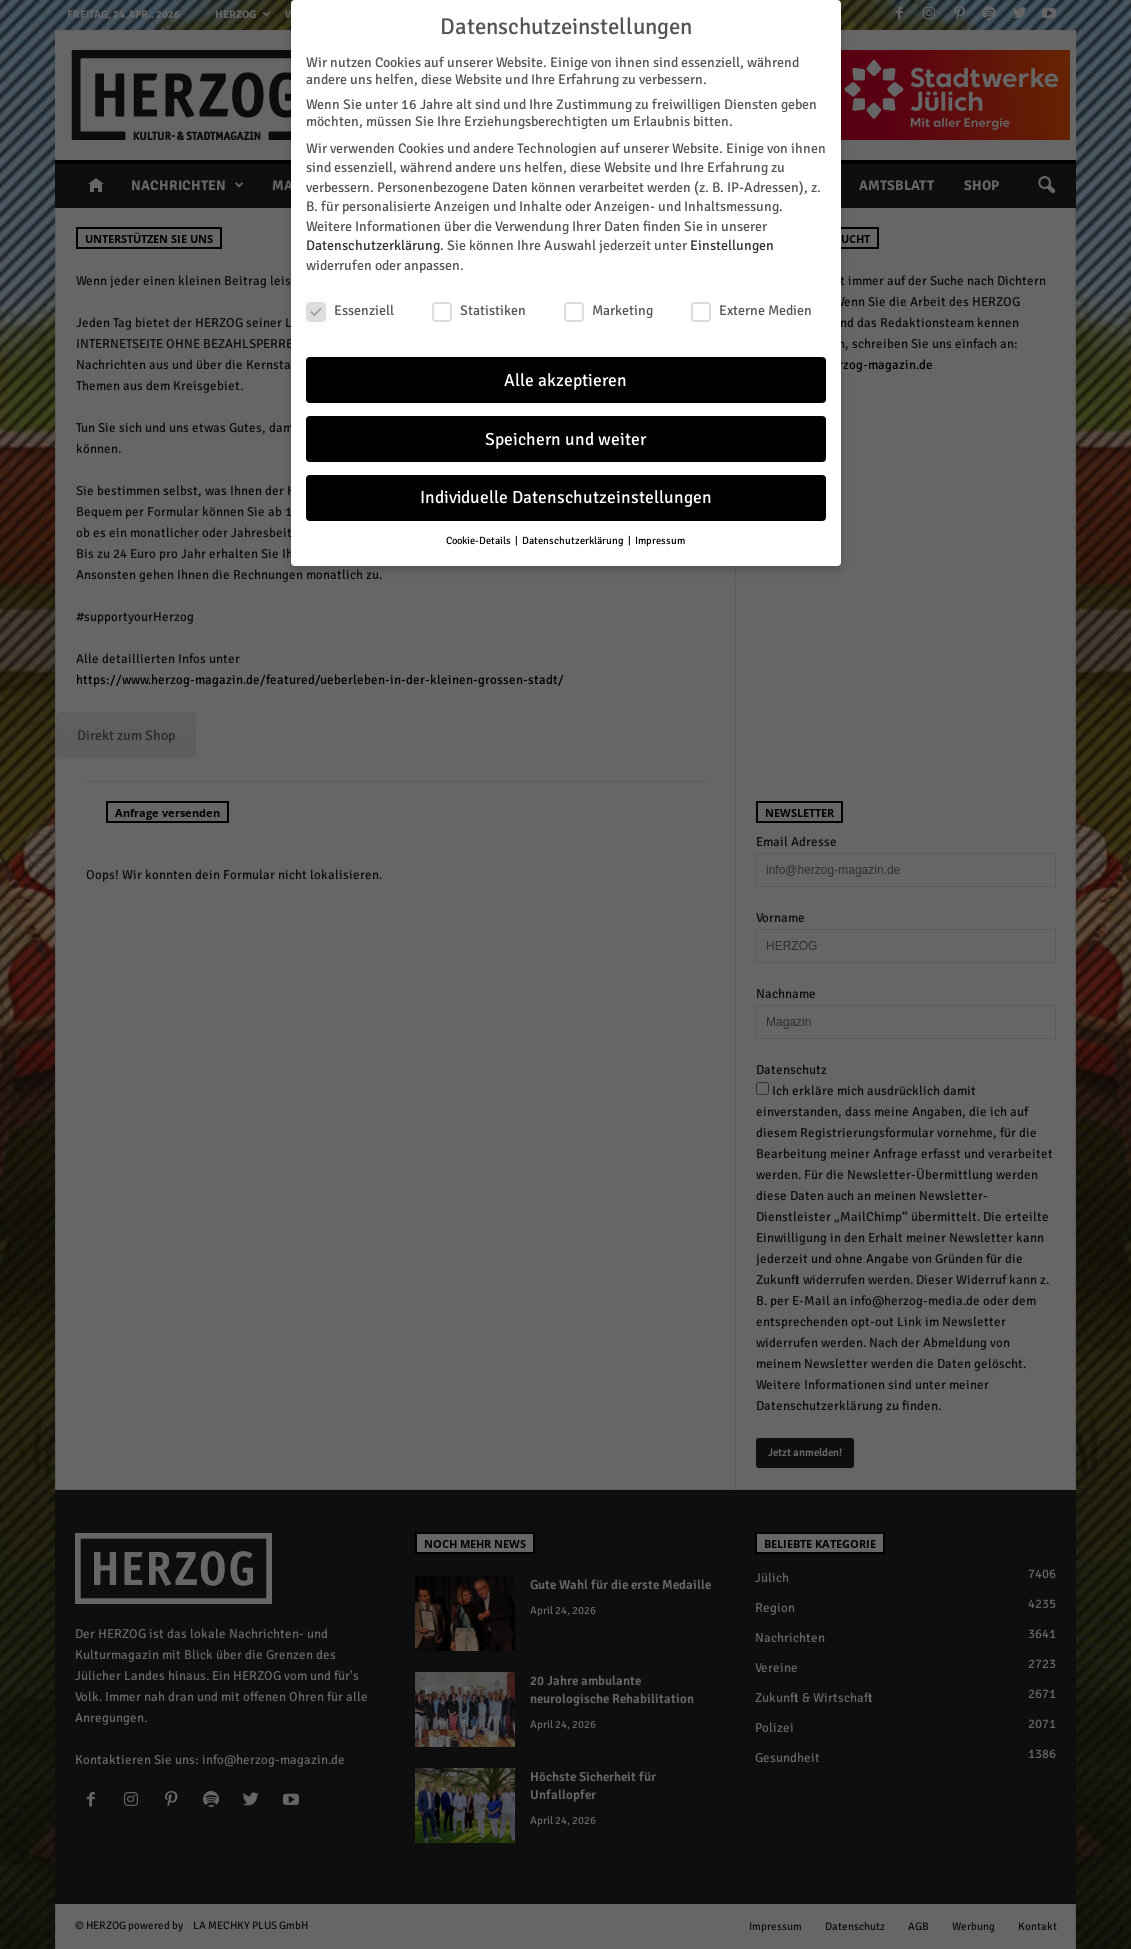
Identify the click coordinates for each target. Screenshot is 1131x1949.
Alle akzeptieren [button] (565, 380)
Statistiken (479, 310)
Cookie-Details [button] (479, 540)
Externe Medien (751, 310)
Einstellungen (732, 245)
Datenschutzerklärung (373, 245)
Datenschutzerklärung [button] (574, 540)
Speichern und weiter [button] (565, 439)
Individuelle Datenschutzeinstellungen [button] (566, 497)
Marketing (608, 310)
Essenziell (350, 310)
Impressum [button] (660, 540)
